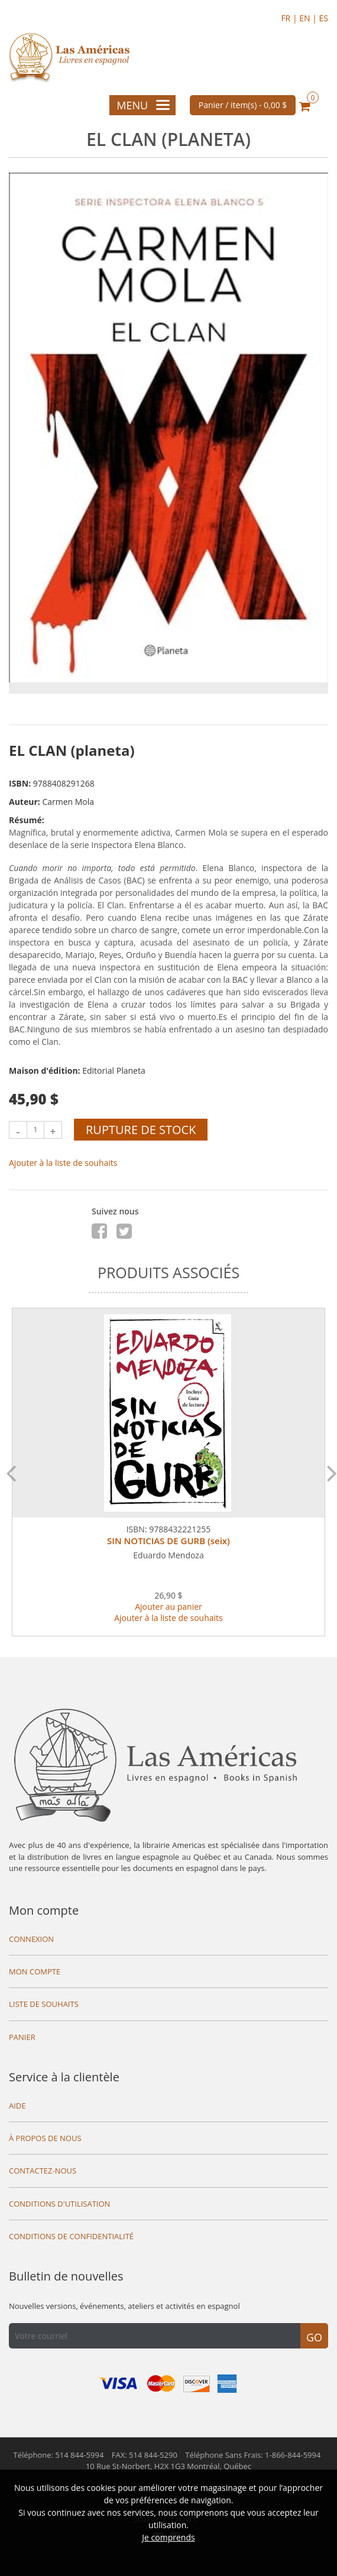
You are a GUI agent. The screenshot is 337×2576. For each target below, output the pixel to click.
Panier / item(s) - (243, 105)
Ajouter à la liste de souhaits (63, 1162)
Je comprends (168, 2537)
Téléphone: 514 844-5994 (59, 2455)
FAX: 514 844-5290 (144, 2455)
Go (314, 2337)
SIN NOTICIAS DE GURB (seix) (168, 1541)
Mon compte (44, 1910)
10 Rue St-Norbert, (168, 2466)
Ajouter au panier (168, 1606)
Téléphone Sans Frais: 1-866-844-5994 (252, 2455)
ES (323, 18)
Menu (143, 105)
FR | (290, 18)
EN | (309, 18)
